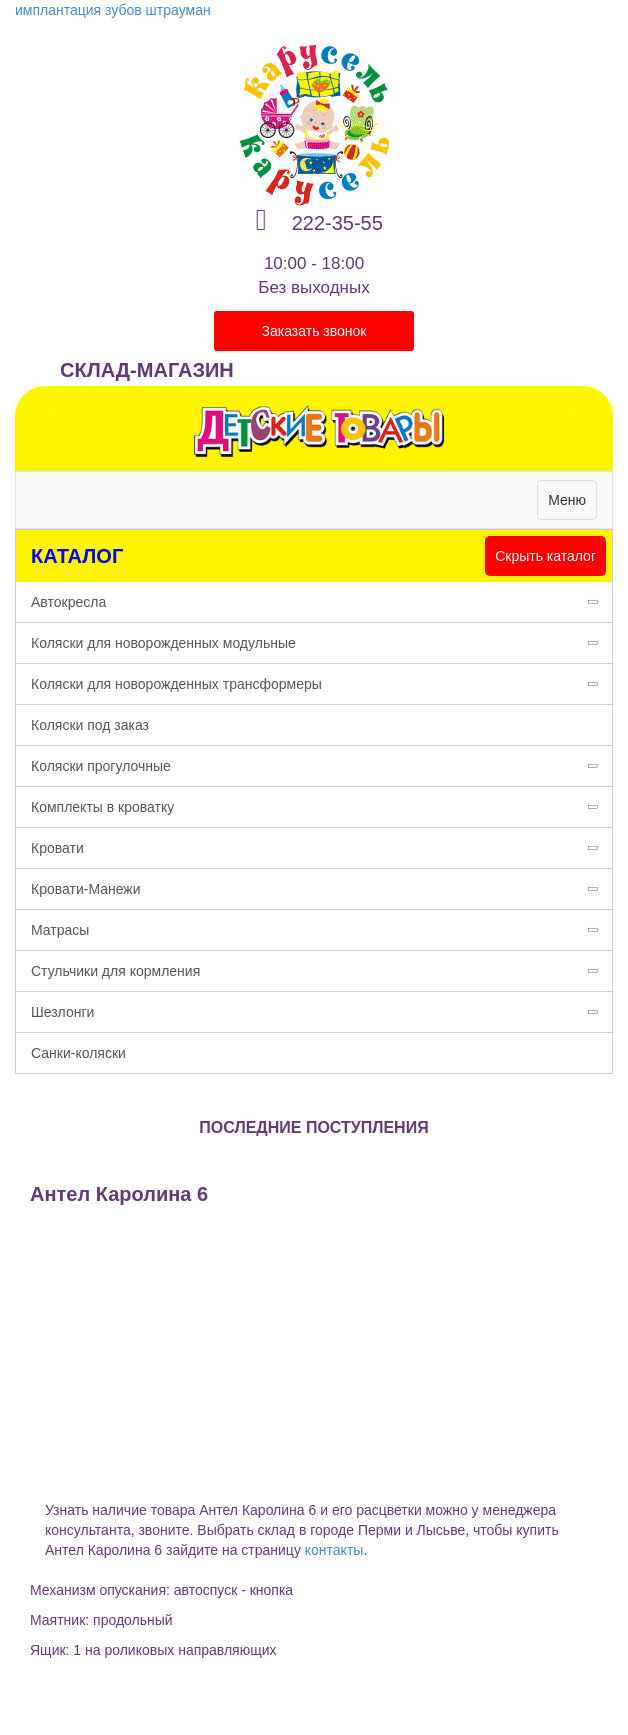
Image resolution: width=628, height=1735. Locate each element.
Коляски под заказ (90, 725)
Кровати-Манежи (321, 889)
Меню (572, 504)
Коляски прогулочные (321, 766)
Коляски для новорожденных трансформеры (321, 684)
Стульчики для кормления (321, 971)
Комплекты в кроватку (321, 807)
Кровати (321, 848)
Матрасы (321, 930)
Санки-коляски (78, 1053)
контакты (334, 1550)
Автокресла (321, 602)
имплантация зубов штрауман (113, 10)
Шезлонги (321, 1012)
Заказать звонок (314, 331)
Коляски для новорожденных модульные (321, 643)
